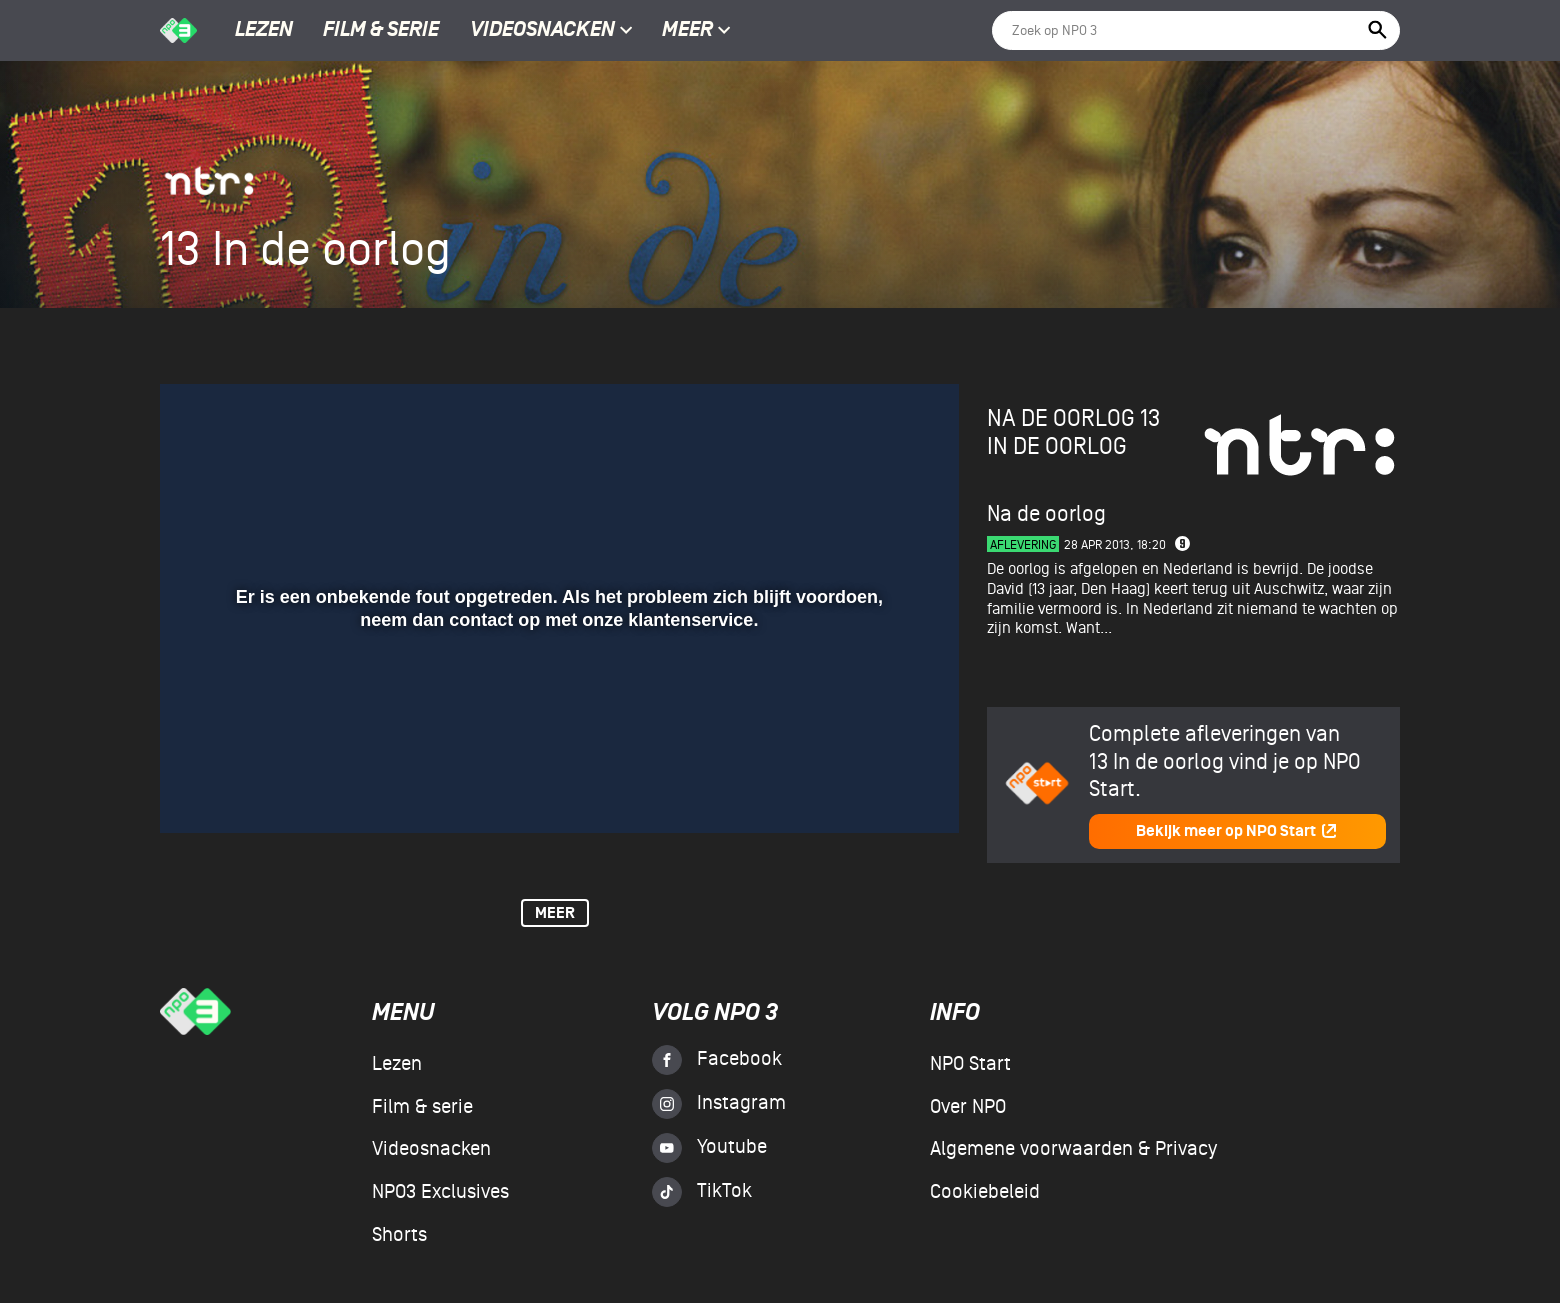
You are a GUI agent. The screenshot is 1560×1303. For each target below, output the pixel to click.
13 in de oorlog (1073, 433)
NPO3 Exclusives (440, 1192)
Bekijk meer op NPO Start (1237, 831)
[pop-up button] (878, 789)
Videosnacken (542, 31)
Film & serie (381, 31)
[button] (199, 789)
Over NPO (968, 1107)
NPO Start (970, 1064)
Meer (696, 31)
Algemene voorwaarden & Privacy (1073, 1149)
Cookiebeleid (985, 1192)
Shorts (399, 1235)
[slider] (557, 748)
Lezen (264, 31)
